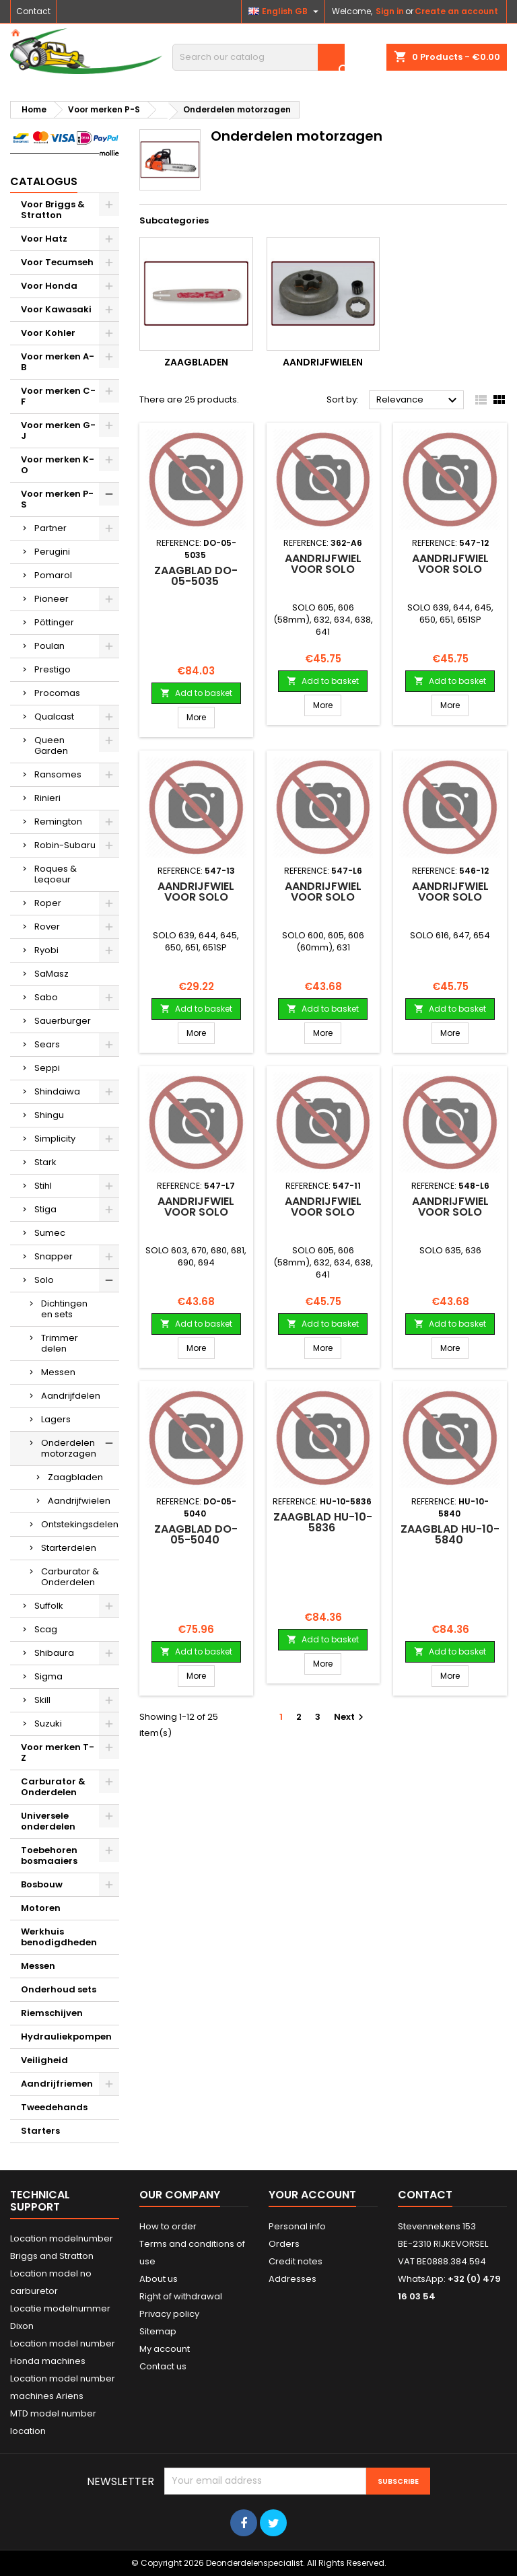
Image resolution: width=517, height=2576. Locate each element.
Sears (47, 1044)
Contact (33, 11)
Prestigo (52, 669)
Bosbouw (42, 1884)
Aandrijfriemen (57, 2083)
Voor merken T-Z (57, 1752)
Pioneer (51, 598)
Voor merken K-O (57, 465)
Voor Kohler (48, 332)
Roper (47, 903)
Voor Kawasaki (56, 309)
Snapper (53, 1256)
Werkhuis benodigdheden (59, 1937)
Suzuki (48, 1723)
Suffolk (48, 1605)
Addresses (292, 2278)
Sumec (49, 1232)
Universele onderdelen (48, 1821)
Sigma (48, 1676)
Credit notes (295, 2261)
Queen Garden (51, 745)
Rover (47, 926)
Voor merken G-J (58, 430)
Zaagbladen (75, 1477)
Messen (58, 1372)
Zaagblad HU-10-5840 (450, 1534)
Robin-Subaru (65, 845)
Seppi (47, 1067)
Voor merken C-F (58, 396)
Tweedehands (54, 2107)
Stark (45, 1162)
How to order (168, 2226)
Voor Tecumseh (57, 262)
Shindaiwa (57, 1091)
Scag (45, 1629)
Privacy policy (169, 2313)
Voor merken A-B (57, 362)
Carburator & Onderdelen (70, 1577)
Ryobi (46, 950)
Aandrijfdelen (70, 1395)
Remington (58, 821)
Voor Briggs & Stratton (53, 209)
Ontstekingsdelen (79, 1524)
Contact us (162, 2366)
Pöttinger (54, 622)
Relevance (418, 400)
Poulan (49, 645)
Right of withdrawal (180, 2296)
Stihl (43, 1185)
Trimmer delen (59, 1343)
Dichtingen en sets (64, 1309)
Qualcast (54, 716)
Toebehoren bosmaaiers (49, 1855)
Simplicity (54, 1138)
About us (158, 2278)
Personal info (297, 2226)
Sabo (46, 997)
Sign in (390, 11)
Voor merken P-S (57, 499)
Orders (284, 2243)
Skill (42, 1700)
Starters (40, 2130)
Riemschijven (52, 2013)
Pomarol (53, 575)
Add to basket (196, 693)
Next (350, 1716)
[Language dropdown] (285, 11)
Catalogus (43, 181)
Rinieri (47, 798)
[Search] (258, 57)
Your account (312, 2194)
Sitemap (157, 2331)
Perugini (52, 551)
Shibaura (54, 1652)
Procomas (57, 693)
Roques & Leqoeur (55, 874)
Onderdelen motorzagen (68, 1448)
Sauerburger (62, 1020)
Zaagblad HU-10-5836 (322, 1522)
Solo (44, 1280)
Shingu (49, 1115)
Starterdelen (68, 1547)
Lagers (56, 1419)
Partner (50, 528)
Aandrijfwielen (79, 1500)
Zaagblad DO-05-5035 (196, 576)
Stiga (45, 1209)
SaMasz (51, 973)
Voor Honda (49, 285)
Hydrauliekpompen (66, 2036)
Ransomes (57, 774)
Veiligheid (44, 2060)
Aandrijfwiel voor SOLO (323, 564)
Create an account (456, 11)
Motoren (41, 1908)
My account (164, 2348)
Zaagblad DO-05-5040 (196, 1534)
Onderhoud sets (58, 1989)
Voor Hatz (44, 238)
